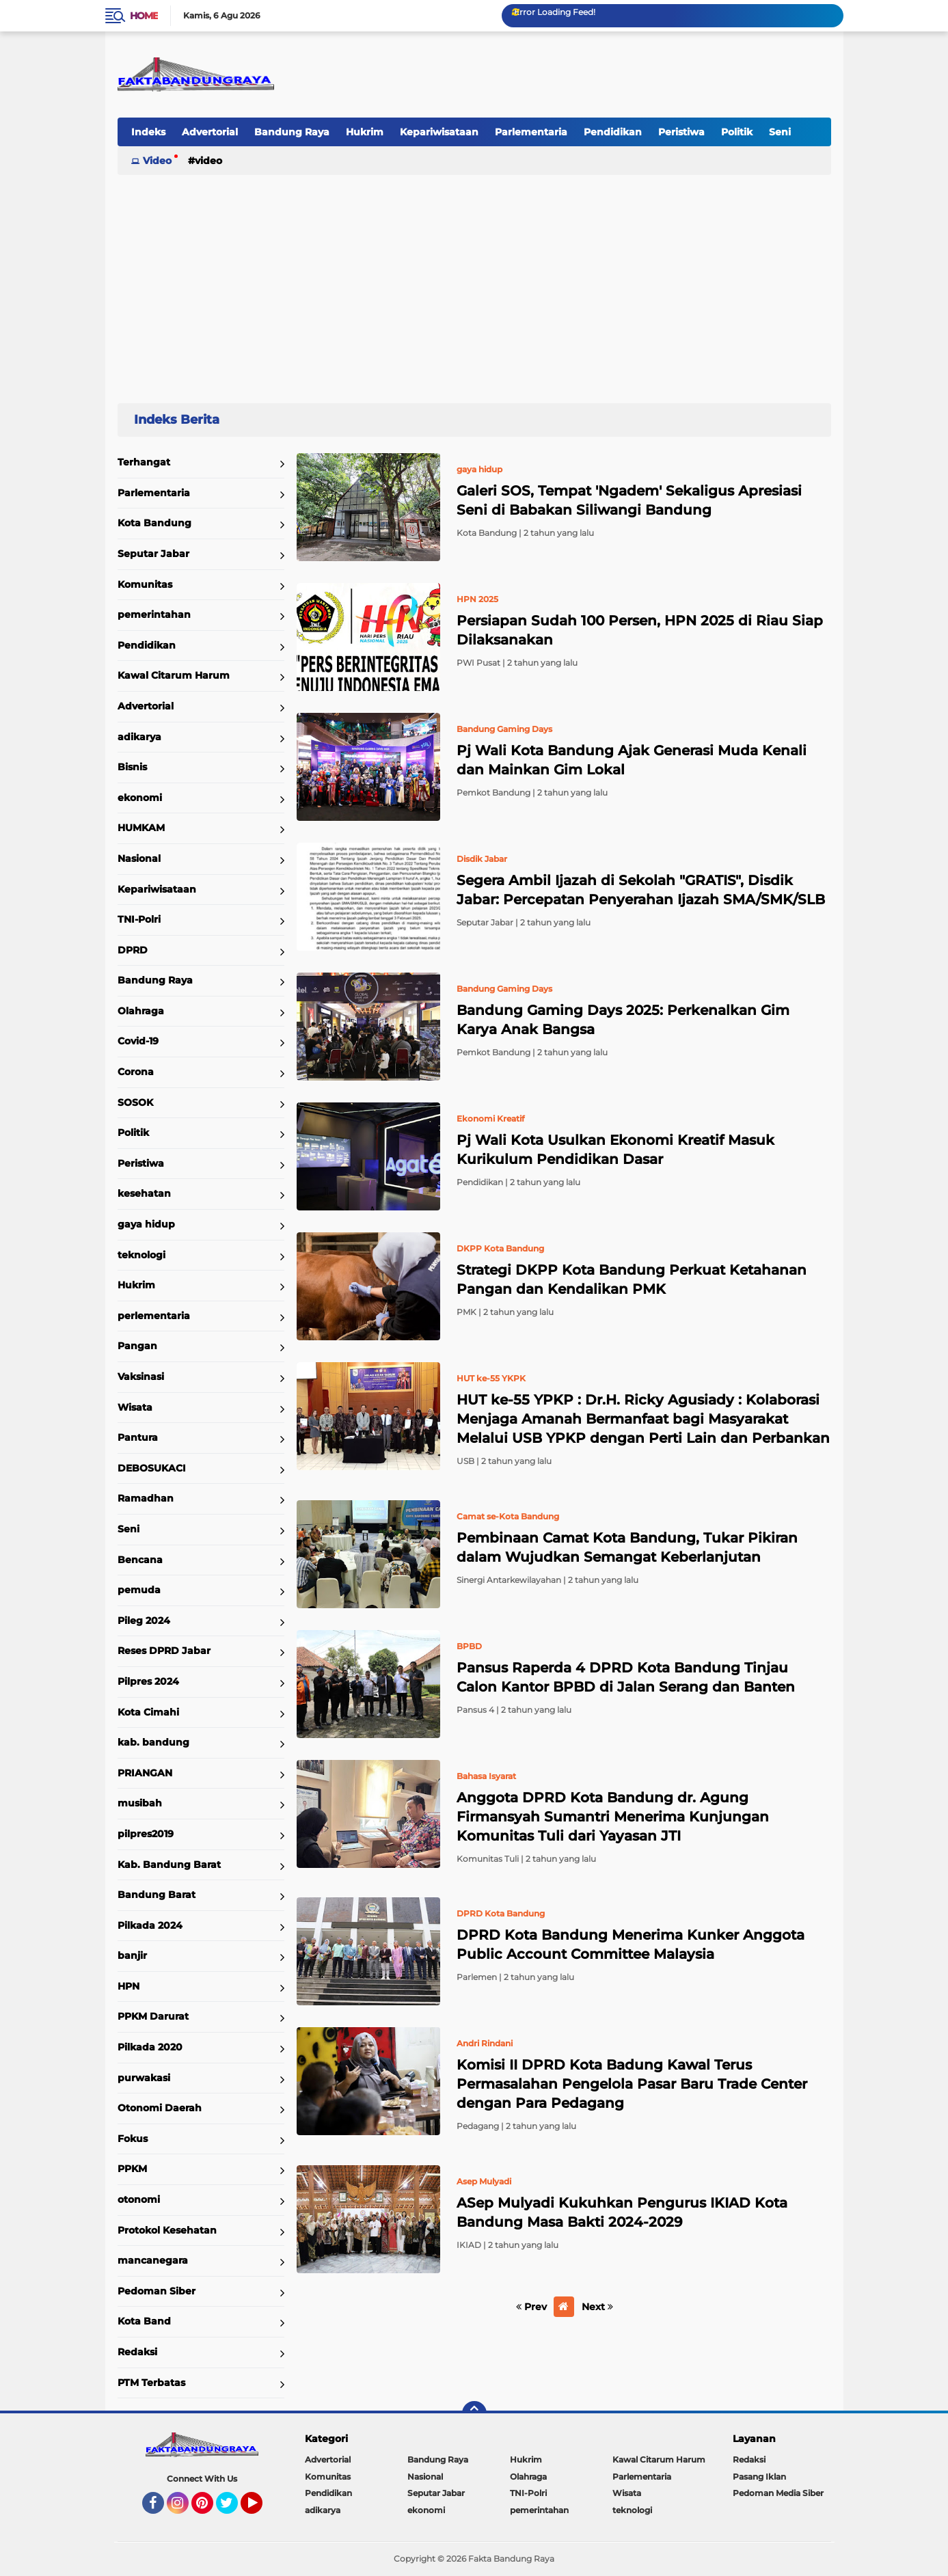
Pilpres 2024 (148, 1681)
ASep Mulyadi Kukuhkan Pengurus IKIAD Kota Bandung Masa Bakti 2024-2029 (622, 2212)
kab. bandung (153, 1742)
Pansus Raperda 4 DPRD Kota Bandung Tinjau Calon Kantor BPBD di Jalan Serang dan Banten (626, 1677)
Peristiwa (681, 132)
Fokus (133, 2138)
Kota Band (144, 2321)
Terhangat (144, 462)
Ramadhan (146, 1498)
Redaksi (137, 2352)
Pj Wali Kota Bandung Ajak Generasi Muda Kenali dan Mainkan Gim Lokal (632, 760)
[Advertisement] (474, 283)
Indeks (148, 132)
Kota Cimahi (148, 1712)
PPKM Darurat (153, 2016)
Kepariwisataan (439, 132)
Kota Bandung (154, 523)
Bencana (140, 1560)
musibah (140, 1803)
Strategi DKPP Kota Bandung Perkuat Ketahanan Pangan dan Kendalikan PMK (632, 1279)
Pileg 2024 (144, 1620)
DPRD (133, 950)
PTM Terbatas (151, 2382)
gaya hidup (146, 1224)
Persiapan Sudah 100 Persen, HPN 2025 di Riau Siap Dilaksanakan (640, 630)
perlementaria (154, 1316)
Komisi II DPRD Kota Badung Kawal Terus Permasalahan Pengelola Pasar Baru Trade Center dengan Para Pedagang (632, 2084)
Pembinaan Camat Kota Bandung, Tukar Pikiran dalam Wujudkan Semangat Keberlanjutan (627, 1547)
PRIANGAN (145, 1773)
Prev (531, 2307)
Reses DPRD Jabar (164, 1650)
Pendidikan (613, 132)
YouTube (261, 2509)
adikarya (139, 737)
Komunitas (145, 584)
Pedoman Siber (156, 2291)
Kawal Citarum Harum (174, 675)
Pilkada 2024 (150, 1925)
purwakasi (144, 2078)
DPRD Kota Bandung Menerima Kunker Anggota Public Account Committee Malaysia (630, 1944)
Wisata (135, 1407)
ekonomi (140, 797)
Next (597, 2307)
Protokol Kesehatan (167, 2230)
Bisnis (132, 767)
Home (144, 16)
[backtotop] (474, 2413)
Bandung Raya (291, 132)
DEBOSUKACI (152, 1468)
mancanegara (153, 2260)
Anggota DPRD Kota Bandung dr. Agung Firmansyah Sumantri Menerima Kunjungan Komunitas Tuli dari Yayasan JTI (613, 1816)
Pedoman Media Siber (778, 2493)
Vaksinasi (141, 1376)
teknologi (141, 1255)
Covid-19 (138, 1041)
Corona (136, 1072)
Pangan (137, 1346)
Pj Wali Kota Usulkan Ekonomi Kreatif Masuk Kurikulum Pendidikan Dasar (615, 1149)
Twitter (233, 2509)
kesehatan (144, 1193)
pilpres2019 (146, 1834)
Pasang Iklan (759, 2476)
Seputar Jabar (153, 553)
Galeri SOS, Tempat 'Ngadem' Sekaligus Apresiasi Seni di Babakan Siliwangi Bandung (629, 500)
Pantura (138, 1437)
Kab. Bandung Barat (169, 1864)
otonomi (139, 2199)
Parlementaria (531, 132)
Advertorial (210, 132)
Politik (737, 132)
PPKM (132, 2169)
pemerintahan (154, 614)
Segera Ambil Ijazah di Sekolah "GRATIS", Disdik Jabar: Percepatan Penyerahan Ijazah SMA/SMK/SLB (641, 890)
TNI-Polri (139, 919)
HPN (128, 1986)
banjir (132, 1955)
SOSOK (135, 1102)
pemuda (139, 1590)
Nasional (139, 858)
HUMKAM (141, 828)
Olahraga (141, 1011)
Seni (780, 132)
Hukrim (364, 132)
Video (157, 160)
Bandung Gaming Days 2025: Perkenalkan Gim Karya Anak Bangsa (623, 1020)
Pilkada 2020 (150, 2047)
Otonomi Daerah (160, 2108)
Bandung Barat (156, 1894)
